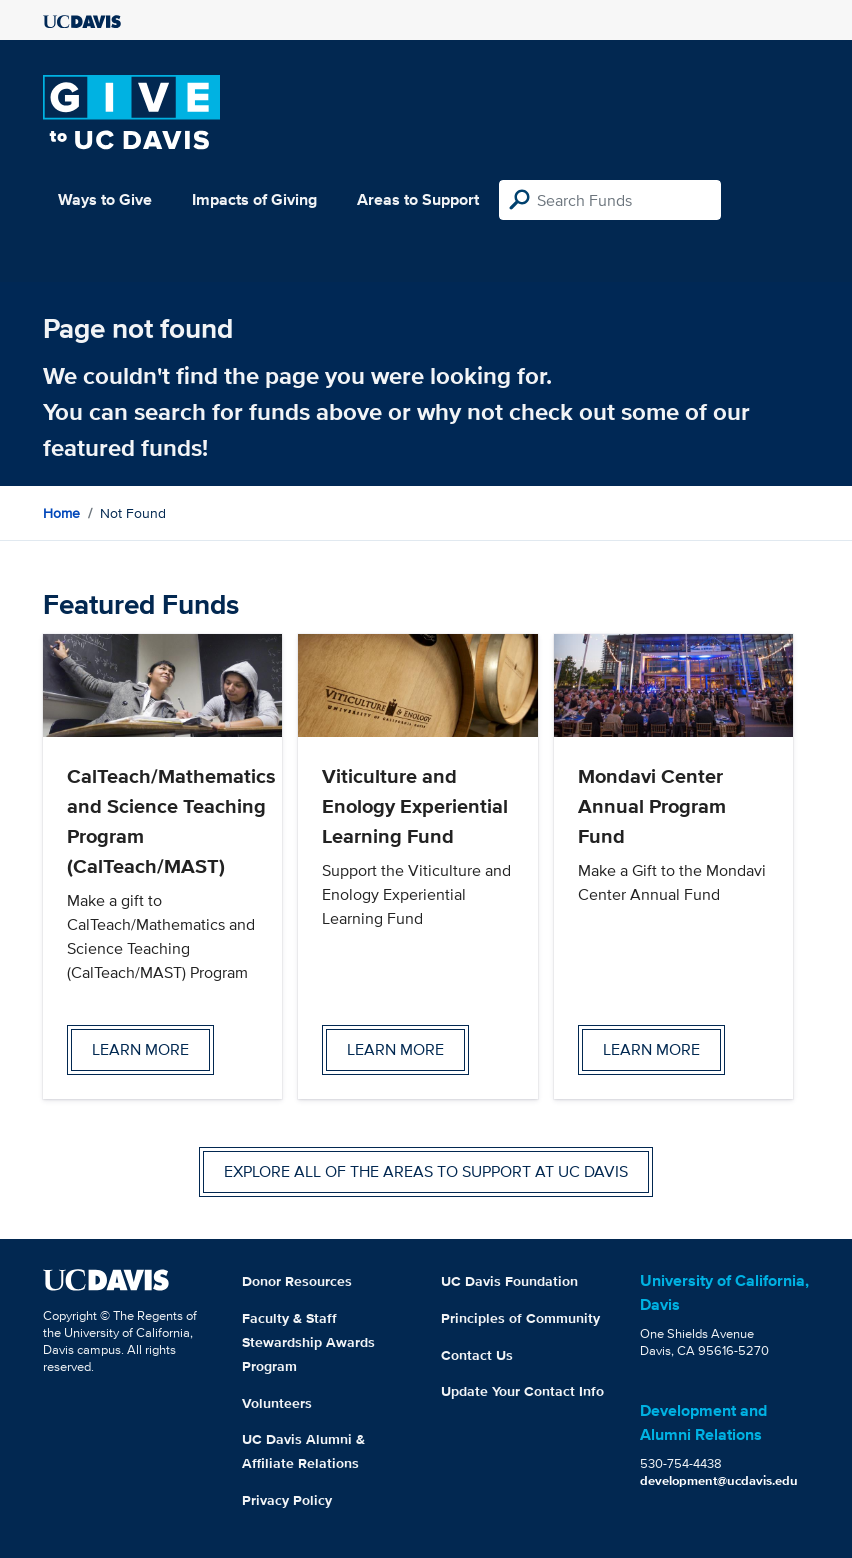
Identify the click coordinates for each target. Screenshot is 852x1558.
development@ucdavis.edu (719, 1480)
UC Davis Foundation (509, 1281)
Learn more (140, 1049)
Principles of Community (520, 1318)
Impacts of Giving (254, 199)
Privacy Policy (287, 1500)
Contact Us (477, 1355)
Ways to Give (105, 199)
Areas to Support (418, 199)
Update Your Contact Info (522, 1391)
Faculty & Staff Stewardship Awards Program (308, 1342)
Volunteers (277, 1403)
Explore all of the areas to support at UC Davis (426, 1171)
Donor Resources (297, 1281)
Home (61, 513)
